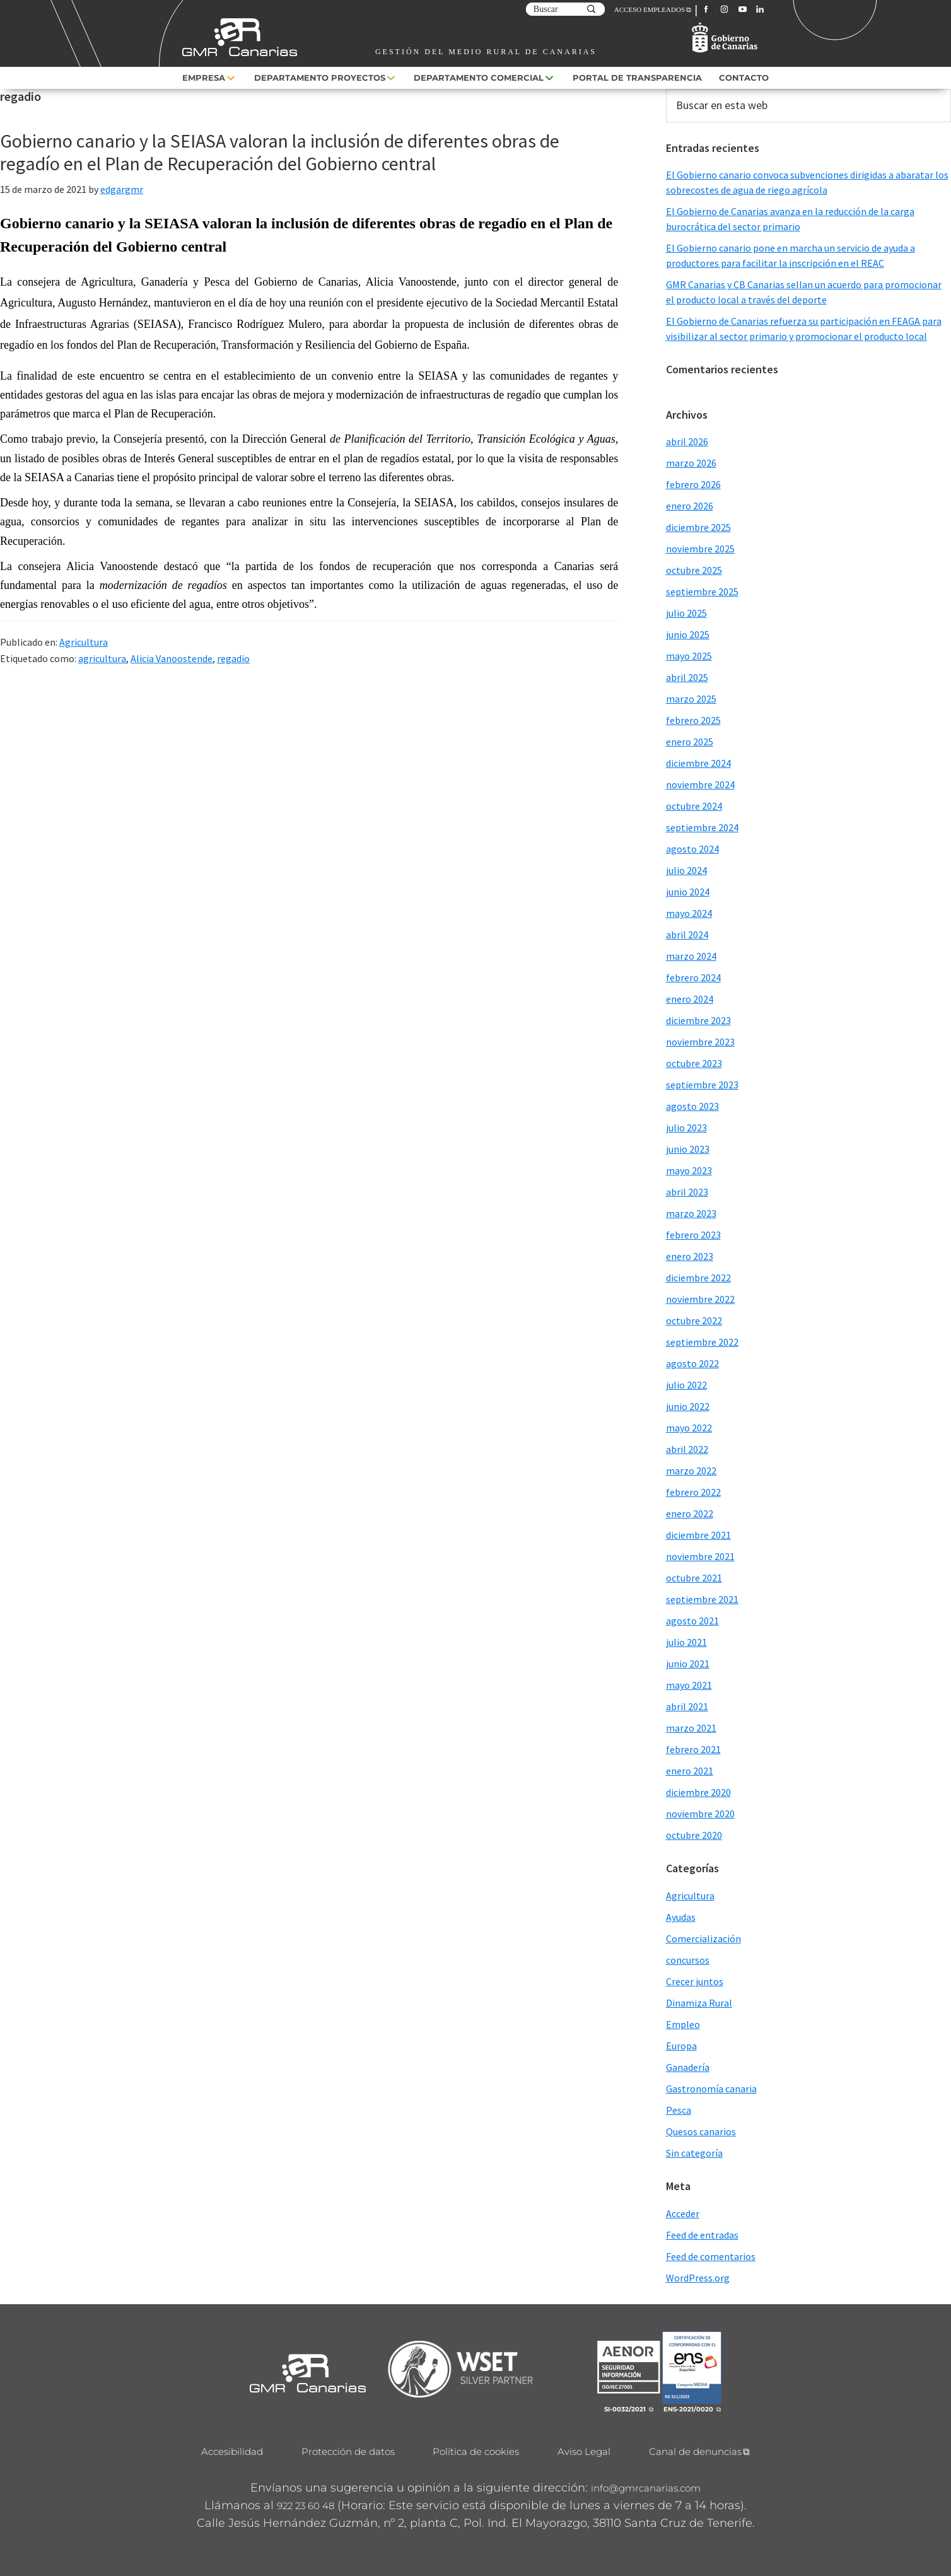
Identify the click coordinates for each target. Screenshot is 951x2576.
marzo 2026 (691, 463)
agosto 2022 (692, 1363)
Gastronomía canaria (711, 2088)
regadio (233, 658)
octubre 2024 (694, 806)
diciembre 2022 (698, 1277)
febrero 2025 (693, 720)
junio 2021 (687, 1663)
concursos (687, 1960)
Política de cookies (476, 2451)
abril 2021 (687, 1706)
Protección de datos (348, 2451)
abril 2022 (687, 1449)
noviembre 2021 (700, 1556)
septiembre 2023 (702, 1084)
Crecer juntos (694, 1981)
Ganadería (687, 2067)
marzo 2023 (691, 1213)
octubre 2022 (694, 1320)
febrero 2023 (693, 1234)
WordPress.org (698, 2277)
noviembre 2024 (700, 784)
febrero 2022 (693, 1492)
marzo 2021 (691, 1728)
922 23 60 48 (305, 2506)
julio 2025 (686, 613)
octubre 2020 (694, 1835)
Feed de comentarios (711, 2256)
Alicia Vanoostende (172, 658)
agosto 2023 (692, 1106)
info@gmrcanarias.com (646, 2488)
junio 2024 (687, 891)
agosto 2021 (692, 1620)
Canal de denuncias (695, 2451)
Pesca (678, 2110)
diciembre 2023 (698, 1020)
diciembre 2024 (698, 763)
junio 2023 (687, 1149)
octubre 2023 (694, 1063)
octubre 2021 (694, 1577)
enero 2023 (689, 1256)
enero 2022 (689, 1513)
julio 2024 (686, 870)
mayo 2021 (689, 1685)
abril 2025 (687, 677)
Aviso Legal (583, 2451)
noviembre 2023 (700, 1041)
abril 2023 (687, 1192)
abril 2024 (687, 934)
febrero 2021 (693, 1749)
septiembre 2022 (702, 1342)
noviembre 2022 (700, 1299)
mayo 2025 (689, 656)
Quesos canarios (701, 2131)
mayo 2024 (689, 913)
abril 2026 (687, 441)
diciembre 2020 (698, 1792)
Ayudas (681, 1917)
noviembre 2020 (700, 1813)
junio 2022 (687, 1406)
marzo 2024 (691, 956)
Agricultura (83, 642)
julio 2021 (686, 1642)
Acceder (682, 2213)
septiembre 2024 (702, 827)
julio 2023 (686, 1127)
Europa (681, 2045)
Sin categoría (694, 2153)
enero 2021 (689, 1770)
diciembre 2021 (698, 1535)
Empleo (683, 2024)
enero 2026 (689, 505)
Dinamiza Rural (699, 2002)
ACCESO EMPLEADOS (649, 9)
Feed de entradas (702, 2235)
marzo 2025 (691, 698)
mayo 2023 (689, 1170)
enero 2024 (689, 999)
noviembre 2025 (700, 548)
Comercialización (703, 1938)
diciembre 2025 (698, 527)
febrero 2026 (693, 484)
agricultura (102, 658)
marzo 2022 (691, 1470)
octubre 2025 (694, 570)
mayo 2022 (689, 1427)
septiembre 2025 (702, 591)
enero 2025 (689, 741)
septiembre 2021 (702, 1599)
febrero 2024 (693, 977)
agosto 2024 (692, 848)
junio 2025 (687, 634)
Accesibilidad (232, 2451)
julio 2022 (686, 1384)
